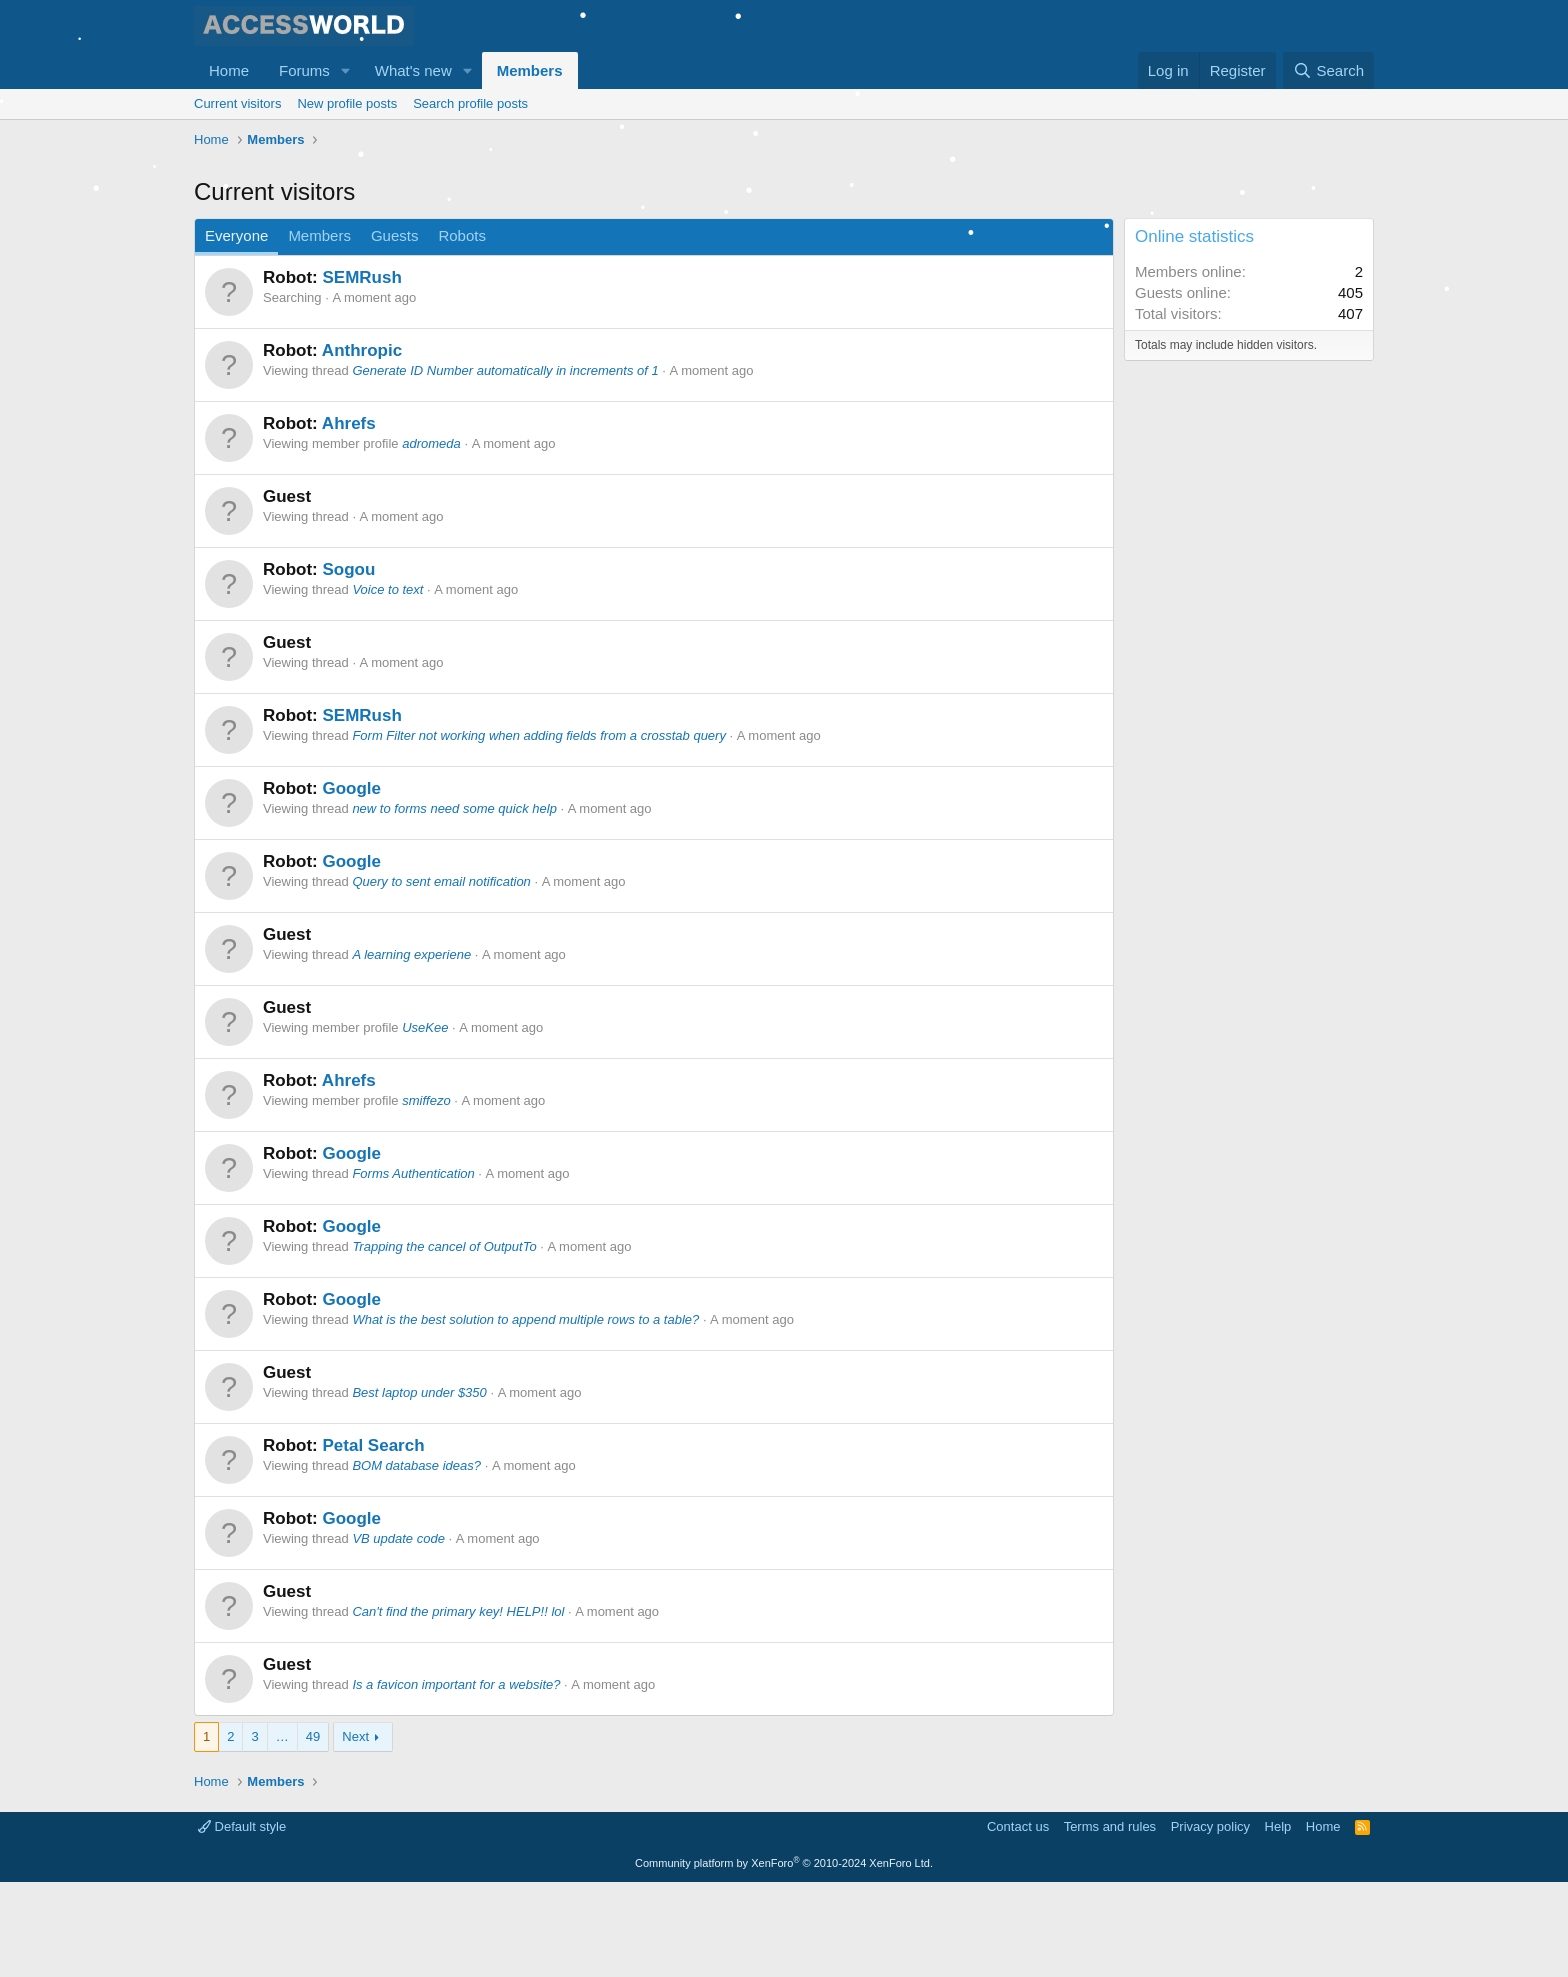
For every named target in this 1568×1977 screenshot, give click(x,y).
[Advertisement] (558, 210)
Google (351, 883)
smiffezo (426, 1195)
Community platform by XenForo (784, 1958)
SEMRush (361, 372)
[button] (346, 70)
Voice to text (387, 684)
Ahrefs (349, 518)
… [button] (282, 1831)
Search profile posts (470, 103)
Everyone (236, 330)
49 (313, 1831)
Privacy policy (1210, 1921)
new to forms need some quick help (454, 903)
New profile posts (347, 103)
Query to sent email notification (441, 976)
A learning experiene (411, 1049)
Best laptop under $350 (419, 1487)
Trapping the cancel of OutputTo (444, 1341)
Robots (462, 330)
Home (229, 70)
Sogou (348, 664)
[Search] (1328, 70)
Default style (242, 1921)
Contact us (1018, 1921)
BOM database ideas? (416, 1560)
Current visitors (237, 103)
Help (1278, 1921)
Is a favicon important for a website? (456, 1779)
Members (530, 70)
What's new (413, 70)
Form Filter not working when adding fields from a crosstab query (539, 830)
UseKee (425, 1122)
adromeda (431, 538)
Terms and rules (1110, 1921)
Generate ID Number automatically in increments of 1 (505, 465)
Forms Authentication (413, 1268)
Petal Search (373, 1540)
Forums (304, 70)
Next (355, 1831)
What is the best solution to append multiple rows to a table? (525, 1414)
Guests (395, 330)
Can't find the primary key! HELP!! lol (458, 1706)
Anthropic (362, 445)
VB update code (398, 1633)
